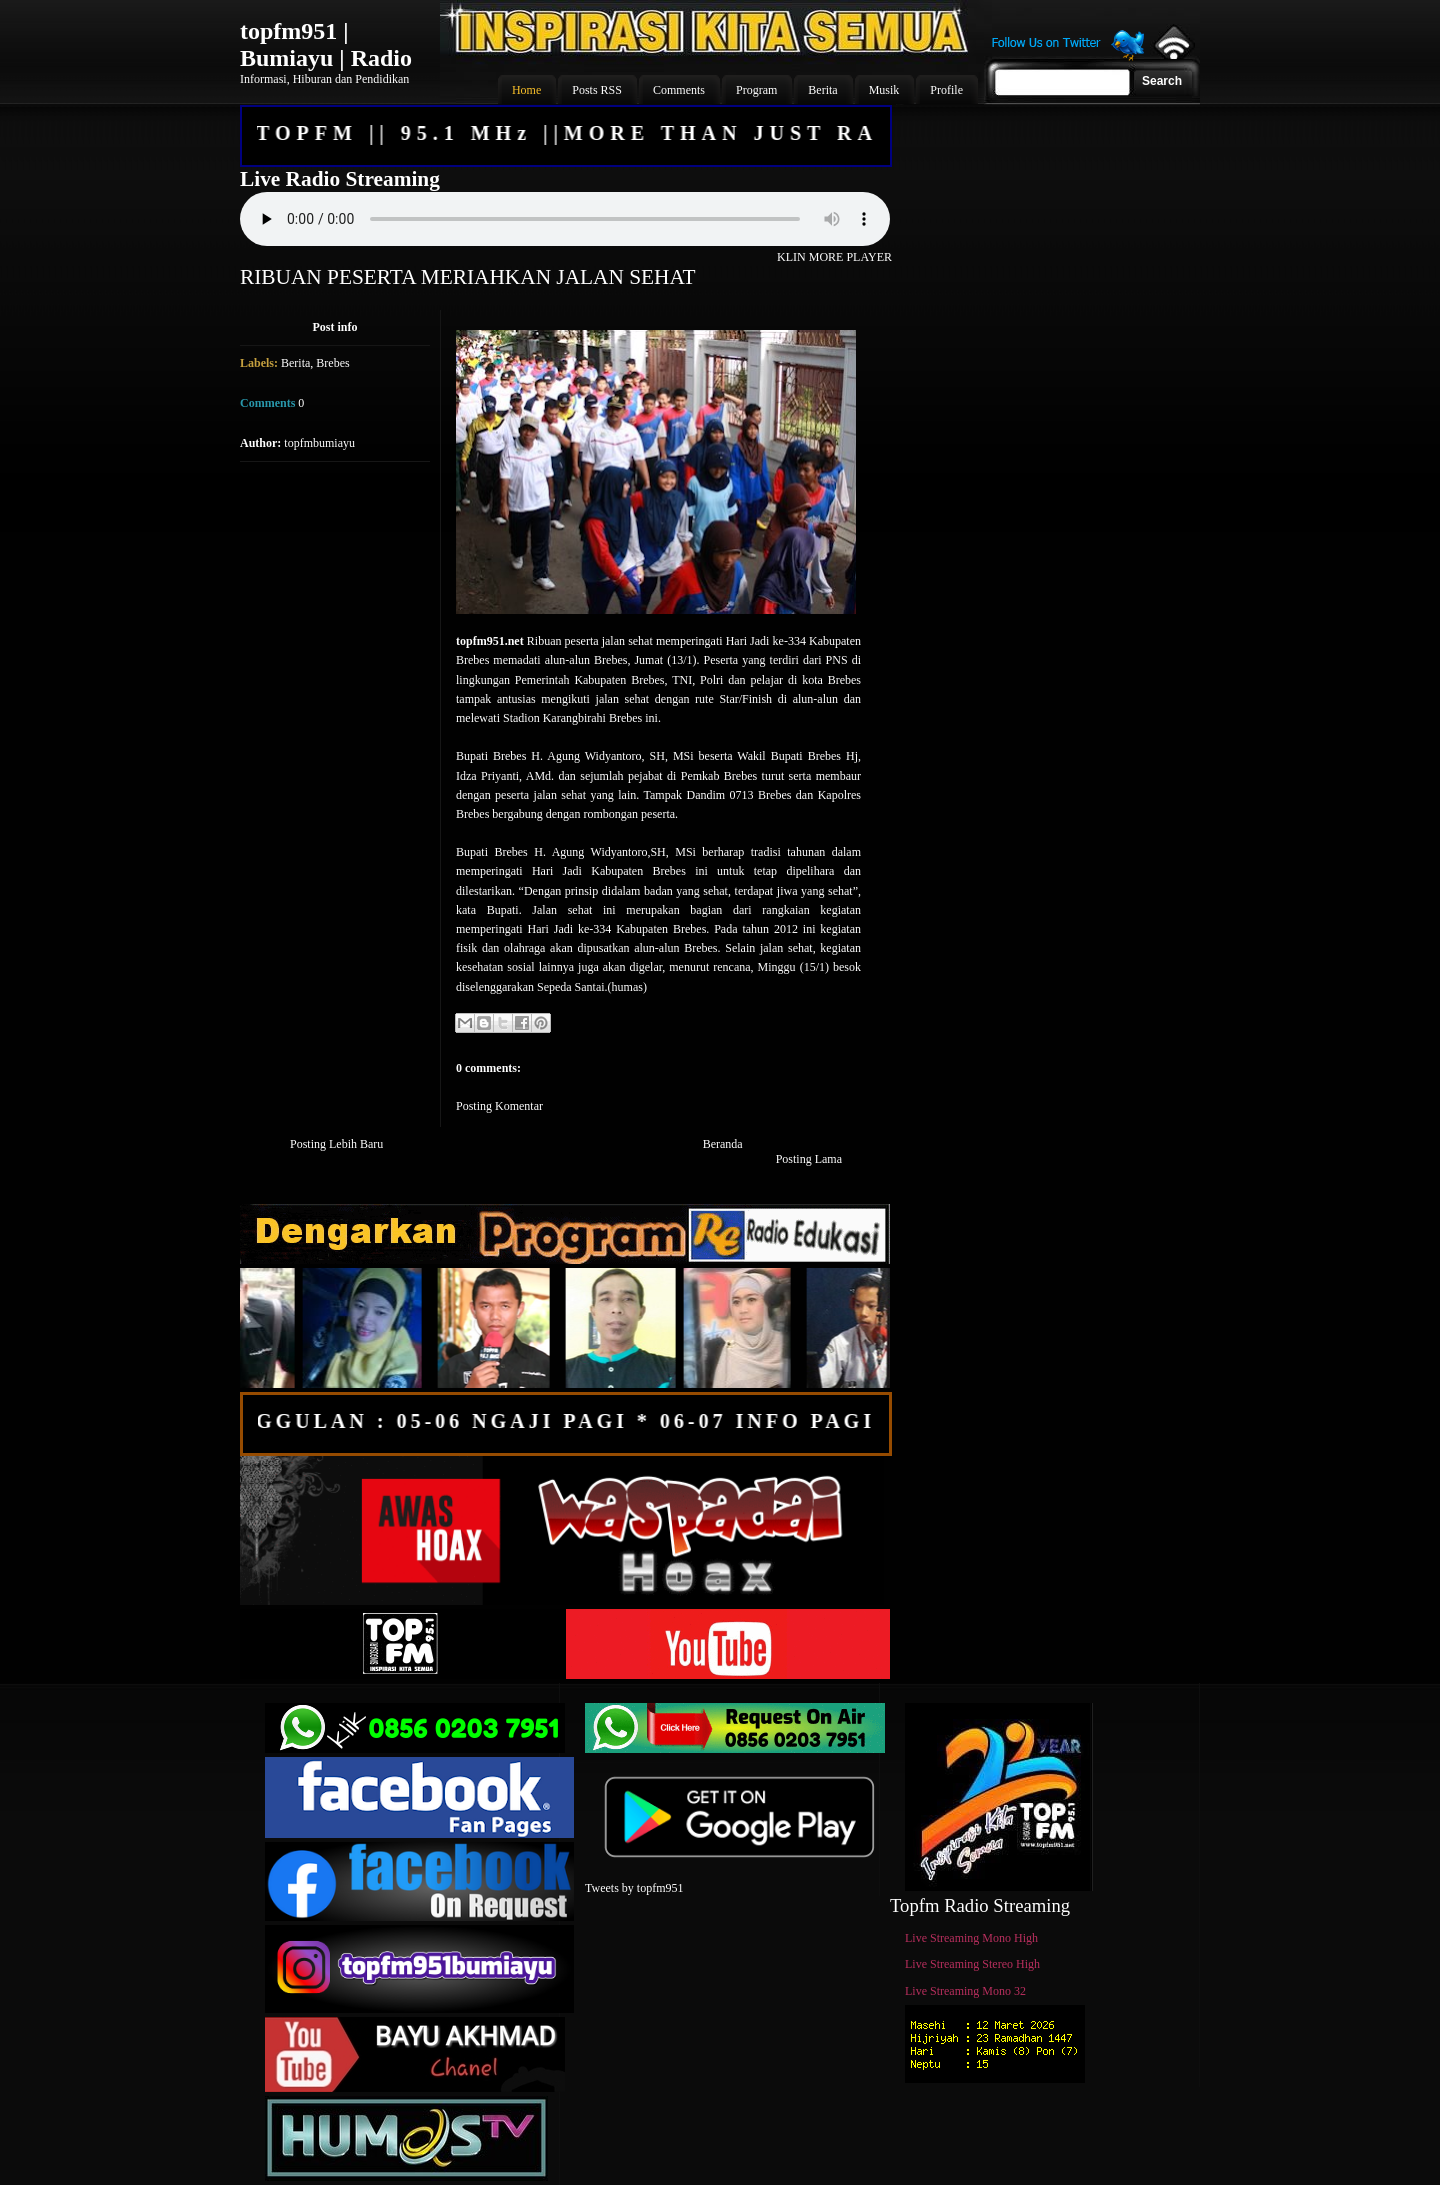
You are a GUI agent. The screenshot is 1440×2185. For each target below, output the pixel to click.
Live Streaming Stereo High (972, 1964)
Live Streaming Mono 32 (965, 1991)
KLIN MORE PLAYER (834, 257)
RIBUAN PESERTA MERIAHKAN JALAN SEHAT (468, 277)
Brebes (332, 363)
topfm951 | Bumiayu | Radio (326, 44)
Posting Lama (809, 1159)
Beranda (723, 1144)
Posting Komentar (499, 1106)
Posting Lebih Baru (336, 1144)
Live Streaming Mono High (971, 1938)
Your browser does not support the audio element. (565, 219)
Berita (295, 363)
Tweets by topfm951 (634, 1888)
